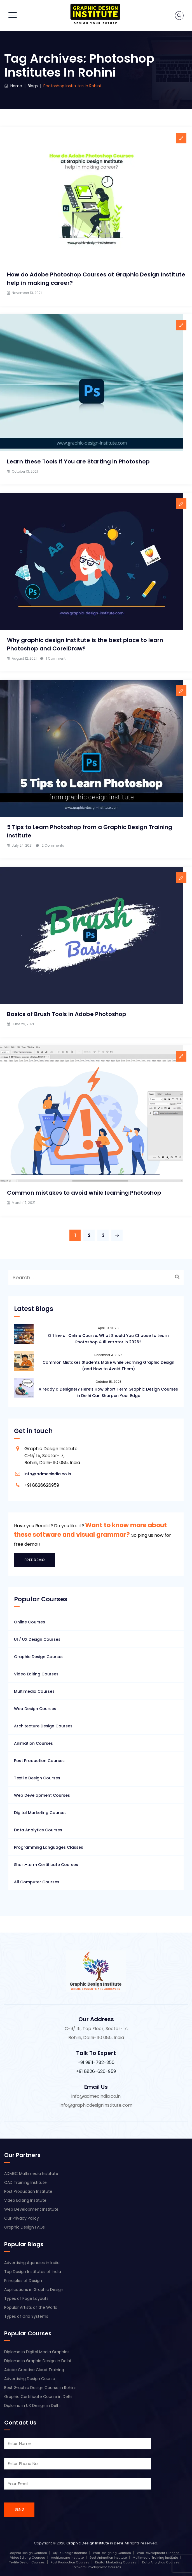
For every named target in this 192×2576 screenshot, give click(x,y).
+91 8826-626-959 (96, 2071)
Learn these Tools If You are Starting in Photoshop (78, 461)
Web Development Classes (158, 2553)
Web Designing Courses (112, 2553)
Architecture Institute (67, 2557)
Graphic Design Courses (39, 1656)
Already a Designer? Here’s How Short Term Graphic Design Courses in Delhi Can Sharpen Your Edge (108, 1392)
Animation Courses (33, 1743)
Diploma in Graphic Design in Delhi (37, 2361)
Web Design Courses (35, 1708)
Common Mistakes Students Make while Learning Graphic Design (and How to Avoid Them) (108, 1366)
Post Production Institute (28, 2191)
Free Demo (34, 1559)
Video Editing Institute (25, 2200)
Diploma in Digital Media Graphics (36, 2352)
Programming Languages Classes (48, 1847)
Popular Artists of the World (30, 2307)
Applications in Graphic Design (33, 2289)
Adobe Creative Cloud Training (34, 2370)
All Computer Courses (36, 1882)
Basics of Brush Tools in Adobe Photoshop (66, 1014)
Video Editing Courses (36, 1674)
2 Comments (53, 845)
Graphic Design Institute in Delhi (94, 2543)
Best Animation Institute (108, 2557)
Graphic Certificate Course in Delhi (38, 2396)
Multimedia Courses (34, 1691)
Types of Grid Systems (26, 2316)
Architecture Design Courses (43, 1726)
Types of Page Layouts (26, 2298)
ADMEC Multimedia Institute (31, 2173)
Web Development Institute (31, 2209)
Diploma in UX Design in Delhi (32, 2405)
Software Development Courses (96, 2567)
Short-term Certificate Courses (46, 1864)
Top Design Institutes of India (32, 2271)
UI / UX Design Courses (37, 1639)
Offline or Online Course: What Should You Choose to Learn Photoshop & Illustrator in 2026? (108, 1339)
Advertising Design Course (29, 2378)
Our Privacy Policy (21, 2218)
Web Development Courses (42, 1795)
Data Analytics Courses (38, 1830)
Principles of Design (23, 2280)
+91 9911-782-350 (96, 2062)
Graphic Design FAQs (24, 2227)
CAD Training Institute (25, 2182)
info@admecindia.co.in (47, 1474)
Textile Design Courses (37, 1778)
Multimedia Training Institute (155, 2557)
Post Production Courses (39, 1760)
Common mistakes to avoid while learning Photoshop (84, 1193)
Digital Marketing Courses (40, 1812)
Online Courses (29, 1622)
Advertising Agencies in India (32, 2262)
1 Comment (55, 658)
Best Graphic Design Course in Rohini (40, 2387)
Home (13, 86)
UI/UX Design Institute (70, 2553)
